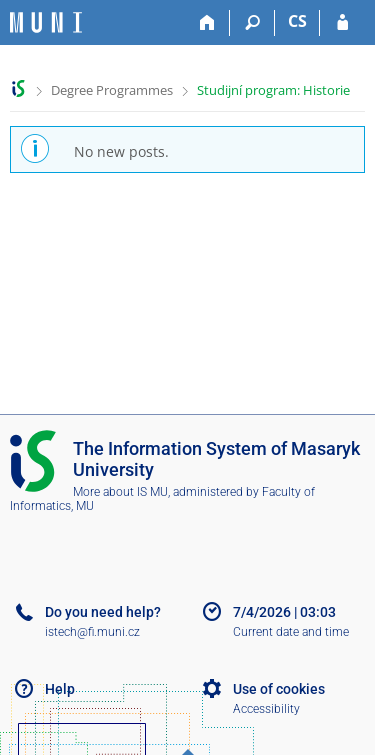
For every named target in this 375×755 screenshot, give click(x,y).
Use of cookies (279, 689)
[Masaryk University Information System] (46, 22)
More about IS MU (120, 492)
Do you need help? (103, 612)
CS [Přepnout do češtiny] (297, 21)
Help (60, 689)
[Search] (252, 23)
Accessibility (266, 709)
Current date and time (291, 632)
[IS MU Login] (342, 23)
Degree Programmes (112, 90)
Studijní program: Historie (273, 90)
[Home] (207, 23)
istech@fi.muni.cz (92, 632)
